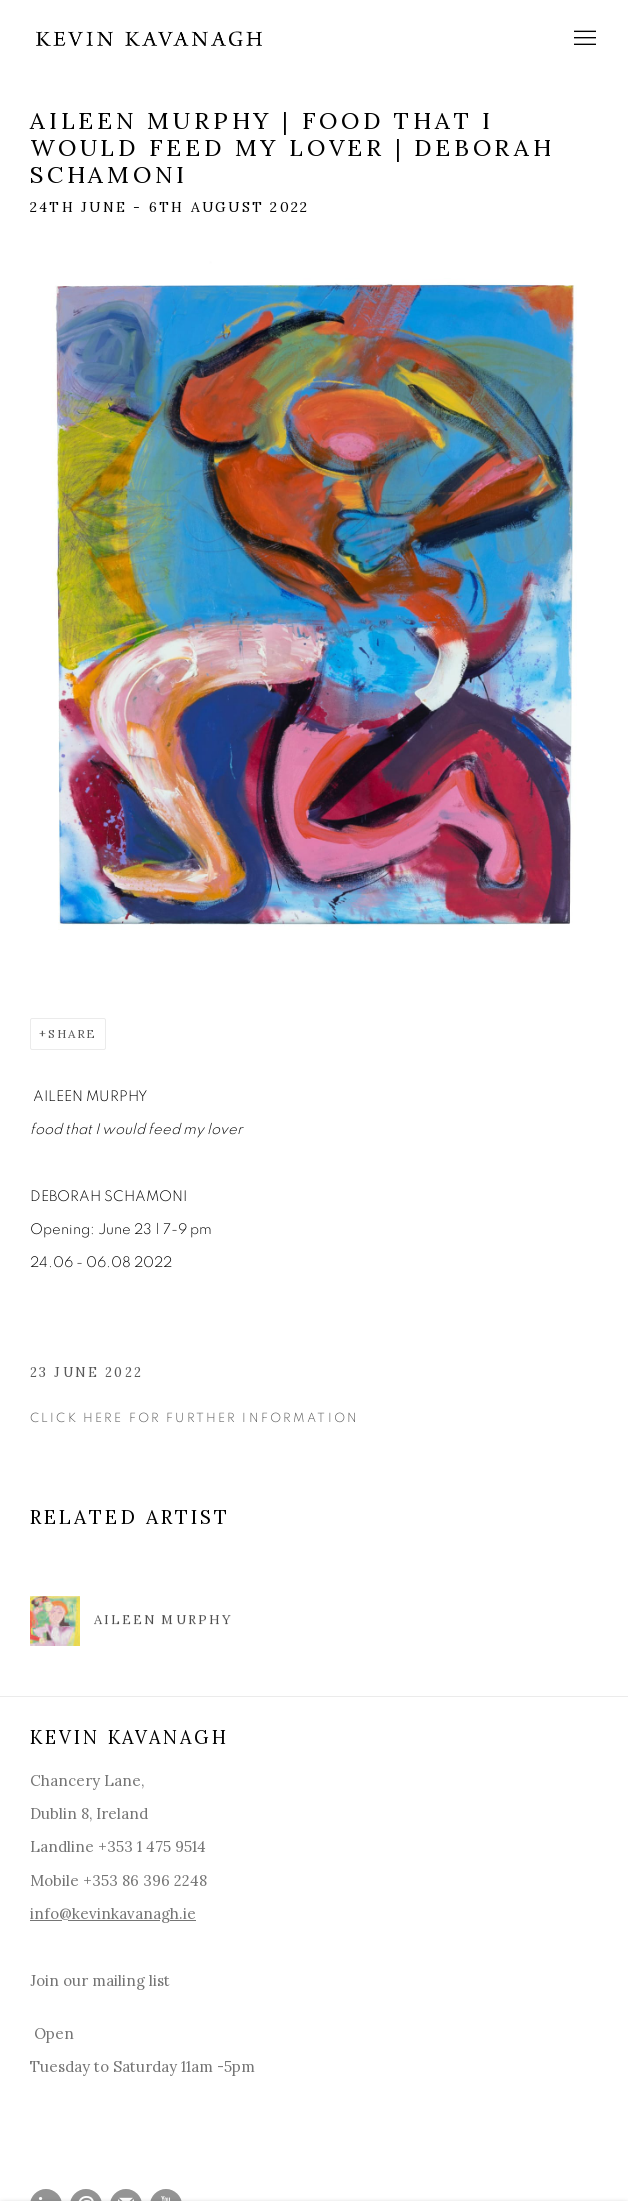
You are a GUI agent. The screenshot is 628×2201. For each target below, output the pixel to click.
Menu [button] (583, 39)
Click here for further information (194, 1418)
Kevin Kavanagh (150, 38)
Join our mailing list (100, 1980)
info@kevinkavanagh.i (108, 1913)
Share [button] (72, 1033)
